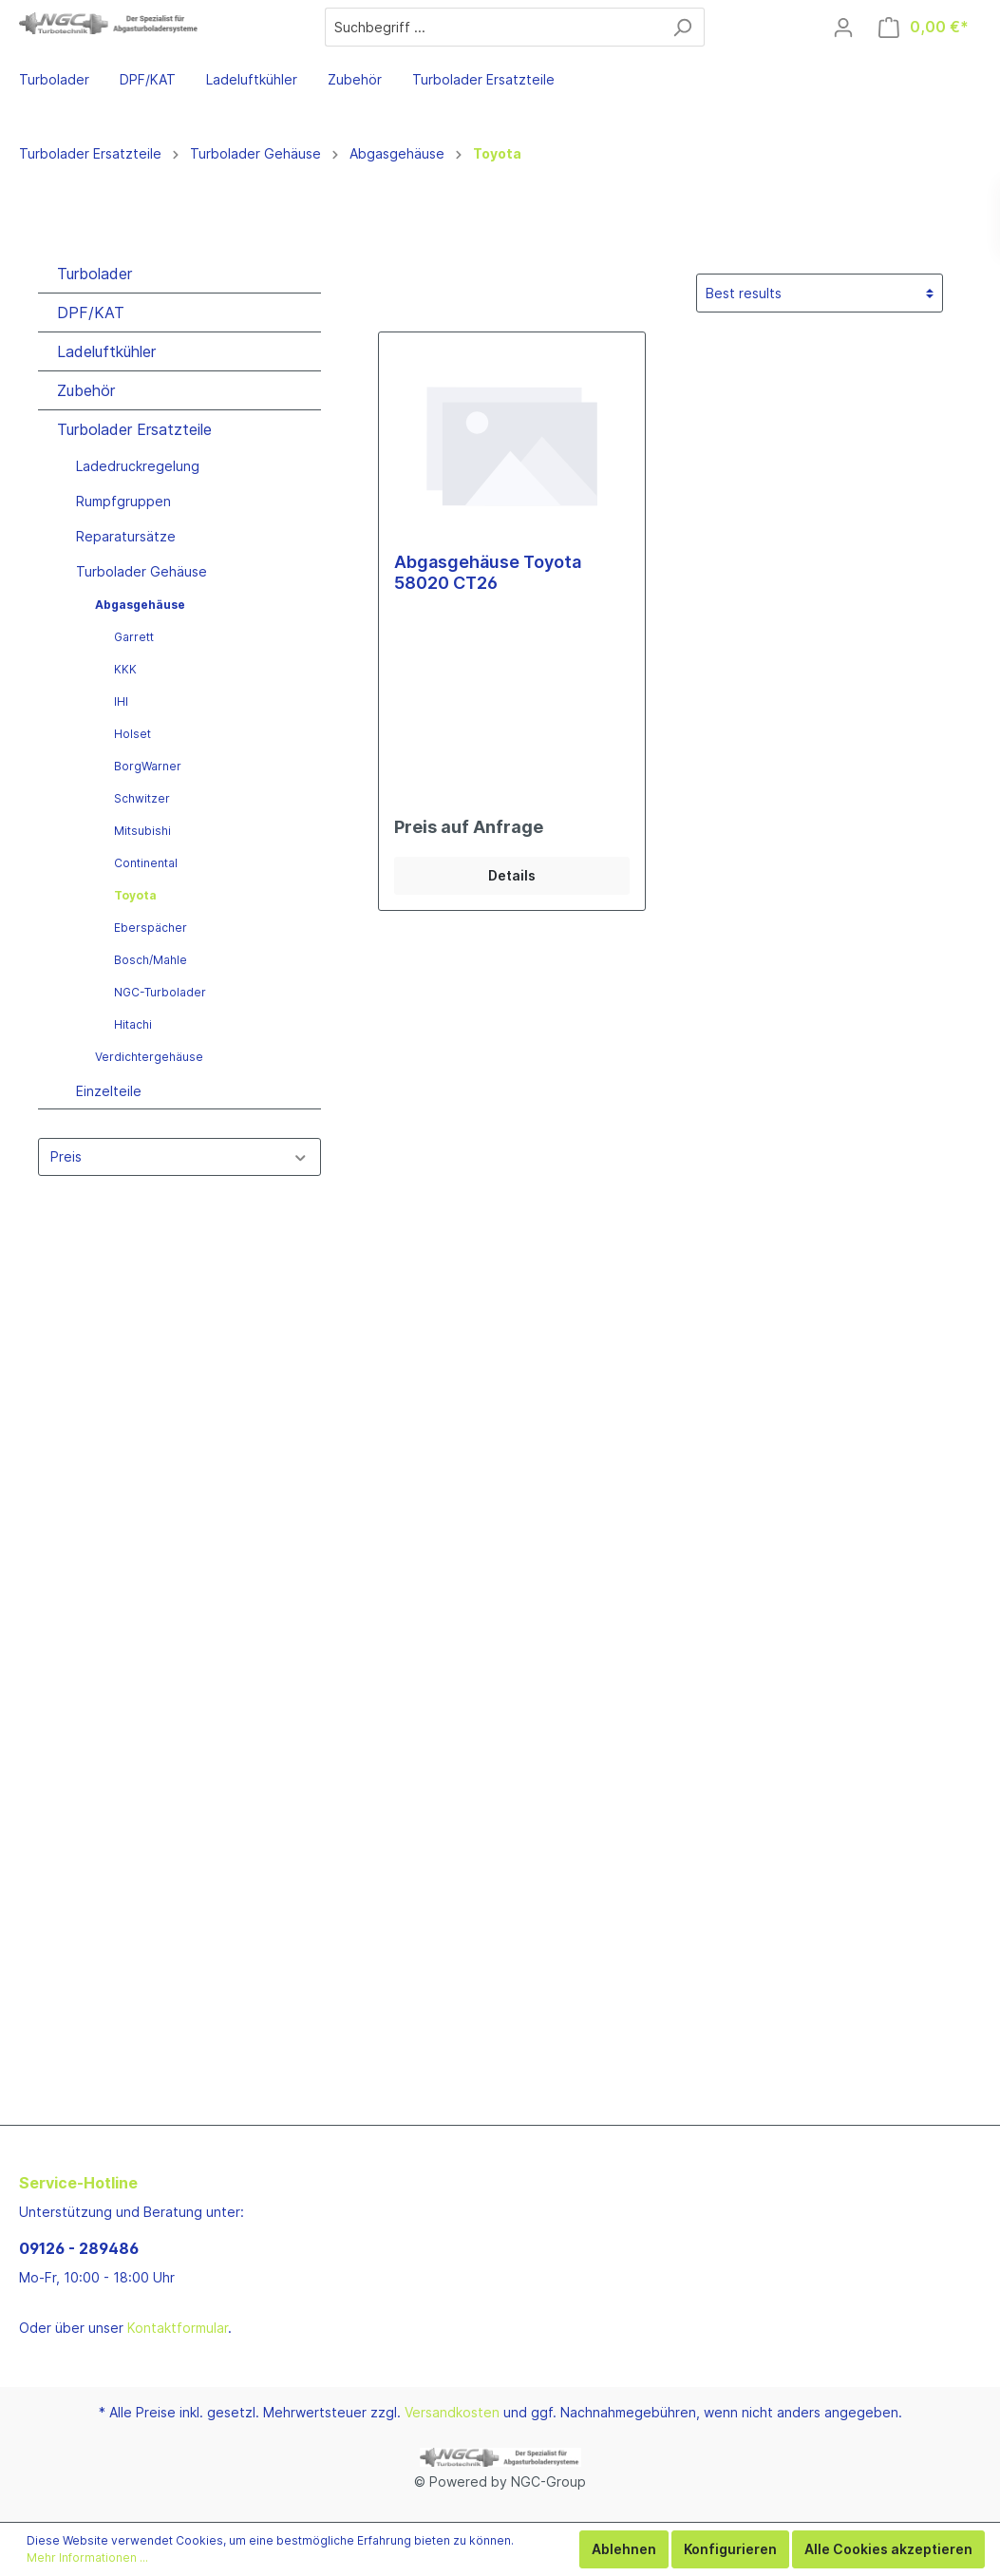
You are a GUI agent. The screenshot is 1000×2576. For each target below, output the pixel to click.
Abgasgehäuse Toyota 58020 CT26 (487, 572)
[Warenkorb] (923, 27)
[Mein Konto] (843, 28)
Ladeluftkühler (106, 351)
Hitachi (133, 1024)
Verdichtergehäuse (149, 1057)
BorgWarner (147, 766)
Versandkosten (452, 2412)
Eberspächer (150, 927)
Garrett (134, 637)
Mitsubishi (142, 831)
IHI (121, 701)
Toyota (135, 895)
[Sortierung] (819, 293)
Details (512, 875)
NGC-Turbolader (160, 992)
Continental (146, 863)
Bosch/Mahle (150, 960)
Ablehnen (624, 2549)
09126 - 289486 (79, 2248)
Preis (179, 1156)
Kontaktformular (177, 2328)
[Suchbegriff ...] (493, 27)
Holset (132, 734)
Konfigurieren (730, 2549)
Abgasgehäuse (140, 604)
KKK (125, 669)
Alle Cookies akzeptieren (888, 2549)
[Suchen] (682, 27)
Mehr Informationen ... (87, 2557)
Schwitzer (142, 798)
